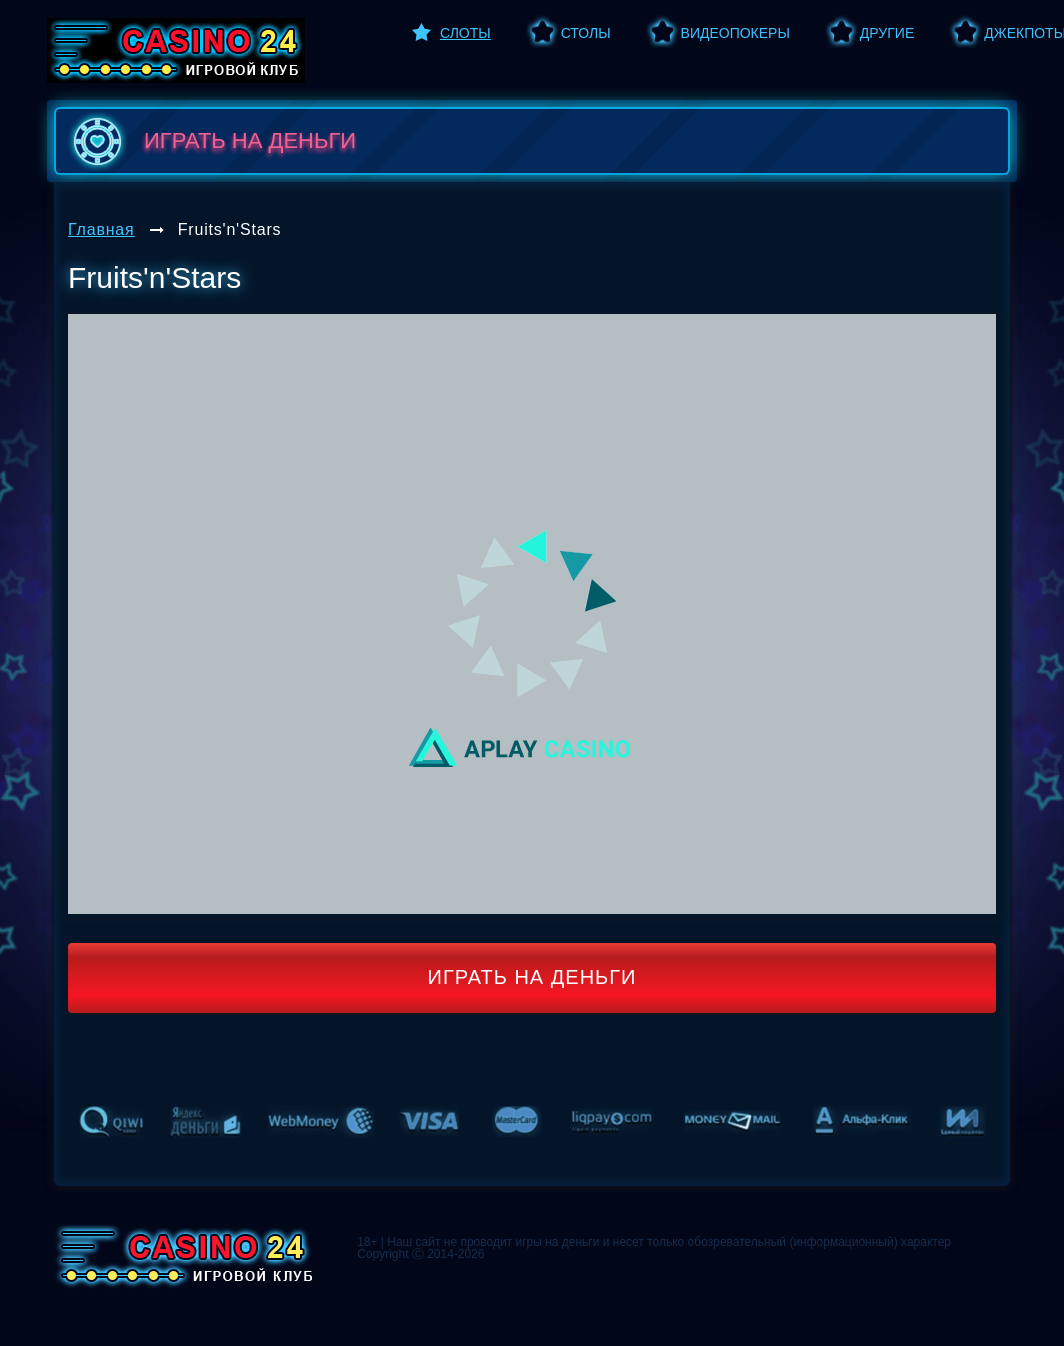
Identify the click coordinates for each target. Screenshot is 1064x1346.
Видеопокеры (735, 33)
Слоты (465, 33)
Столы (586, 33)
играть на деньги (210, 141)
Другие (887, 33)
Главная (101, 229)
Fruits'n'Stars (230, 229)
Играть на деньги (532, 977)
